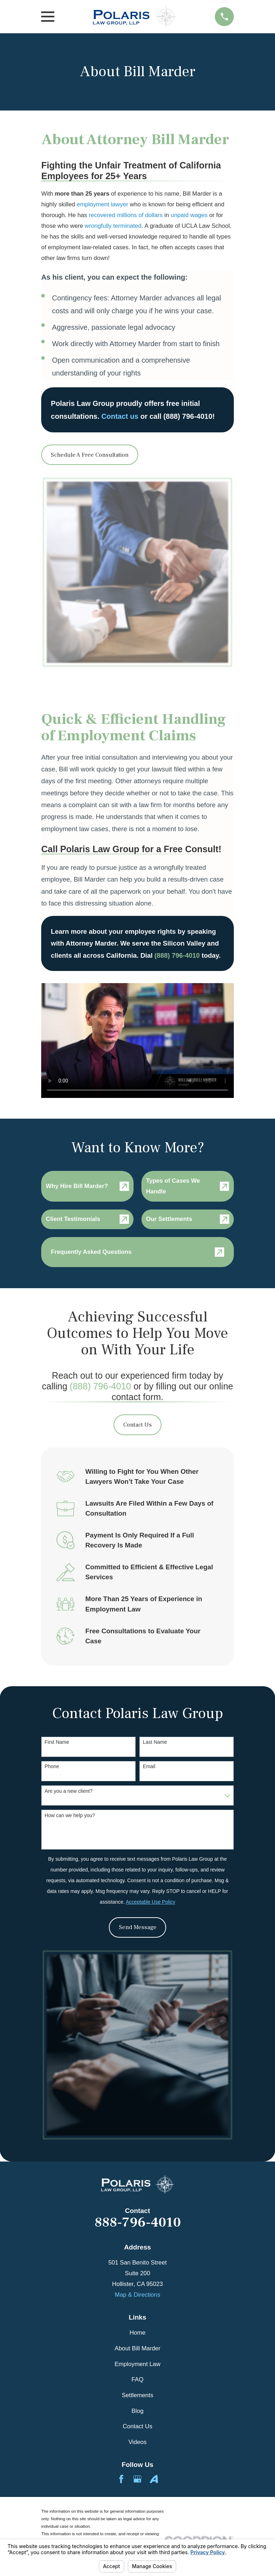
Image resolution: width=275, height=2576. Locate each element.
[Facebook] (121, 2479)
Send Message (137, 1927)
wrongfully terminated (113, 225)
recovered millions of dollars (126, 215)
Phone (52, 1766)
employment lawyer (102, 204)
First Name (57, 1742)
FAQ (137, 2379)
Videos (138, 2442)
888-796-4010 (138, 2222)
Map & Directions (137, 2294)
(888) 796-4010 (100, 1386)
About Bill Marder (137, 2348)
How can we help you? (70, 1815)
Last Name (155, 1742)
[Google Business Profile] (137, 2479)
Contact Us (137, 1425)
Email (149, 1766)
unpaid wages (189, 215)
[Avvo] (154, 2479)
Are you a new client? (69, 1791)
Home (137, 2332)
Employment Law (137, 2364)
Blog (137, 2411)
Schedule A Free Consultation (90, 455)
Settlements (137, 2395)
